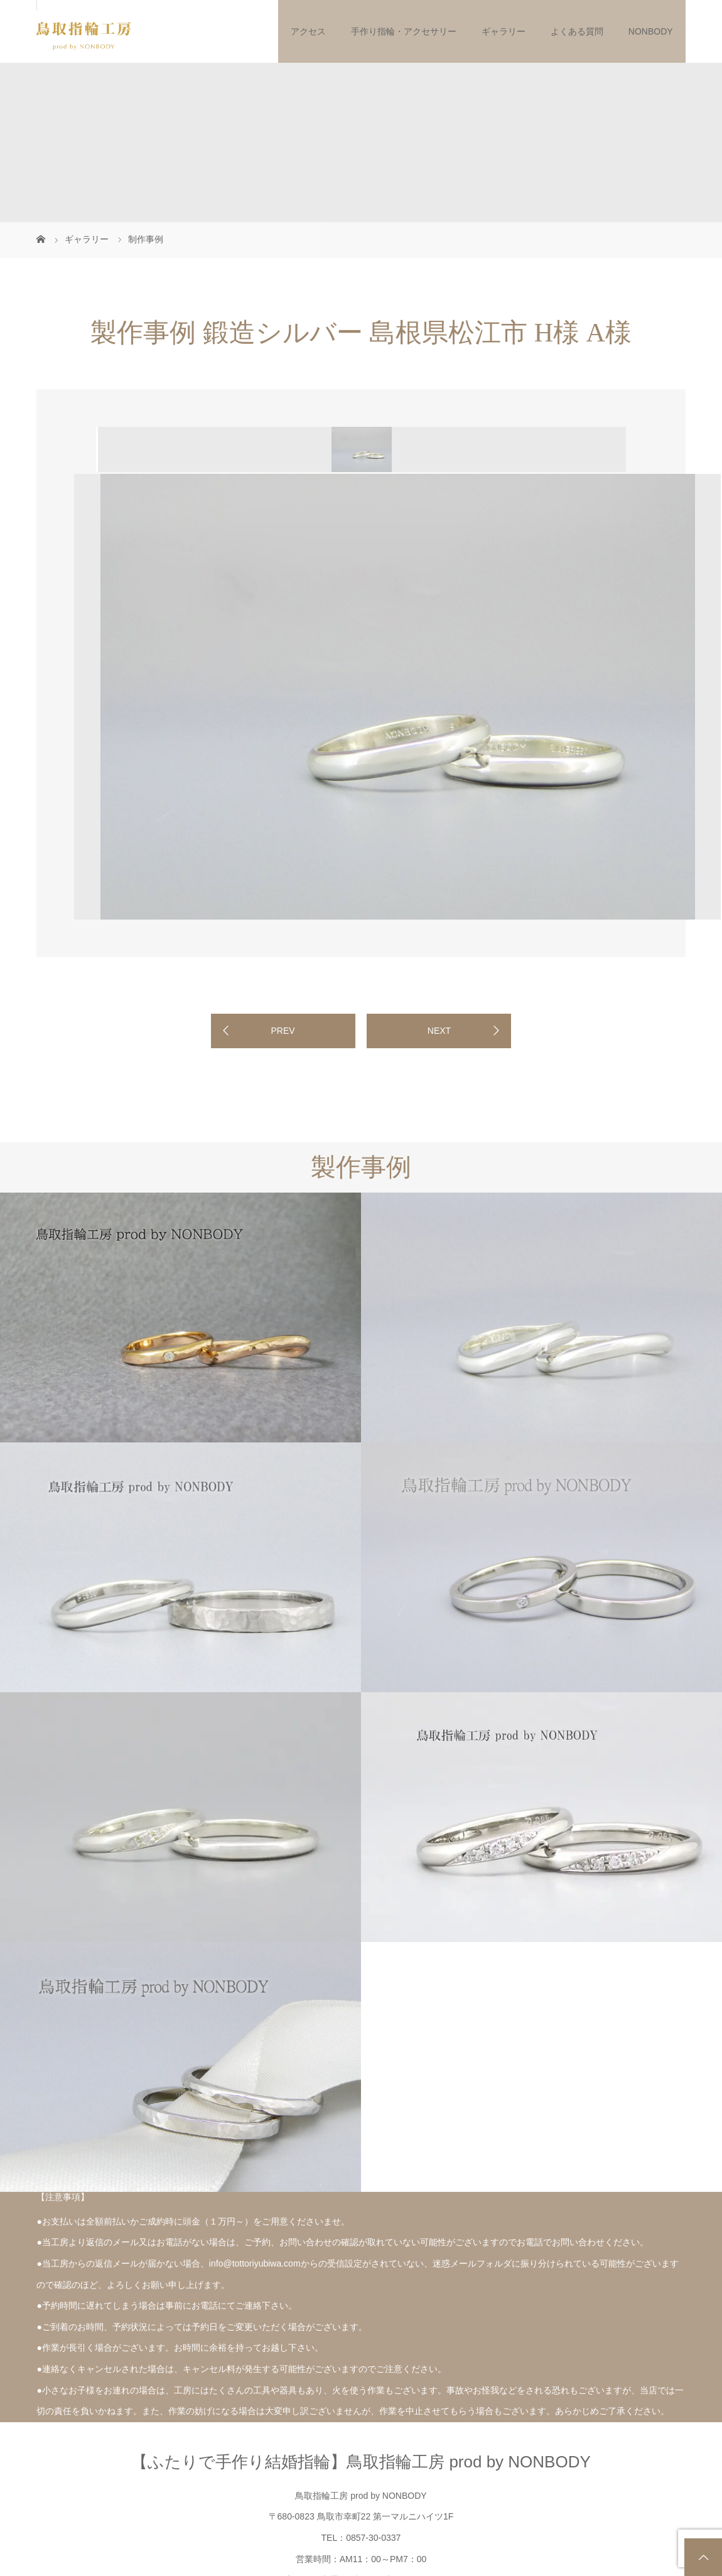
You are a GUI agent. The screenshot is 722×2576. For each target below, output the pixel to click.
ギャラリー (503, 31)
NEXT (439, 1031)
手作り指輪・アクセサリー (403, 31)
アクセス (308, 31)
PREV (282, 1031)
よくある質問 (577, 31)
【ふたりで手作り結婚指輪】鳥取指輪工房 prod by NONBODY (361, 2461)
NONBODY (650, 31)
